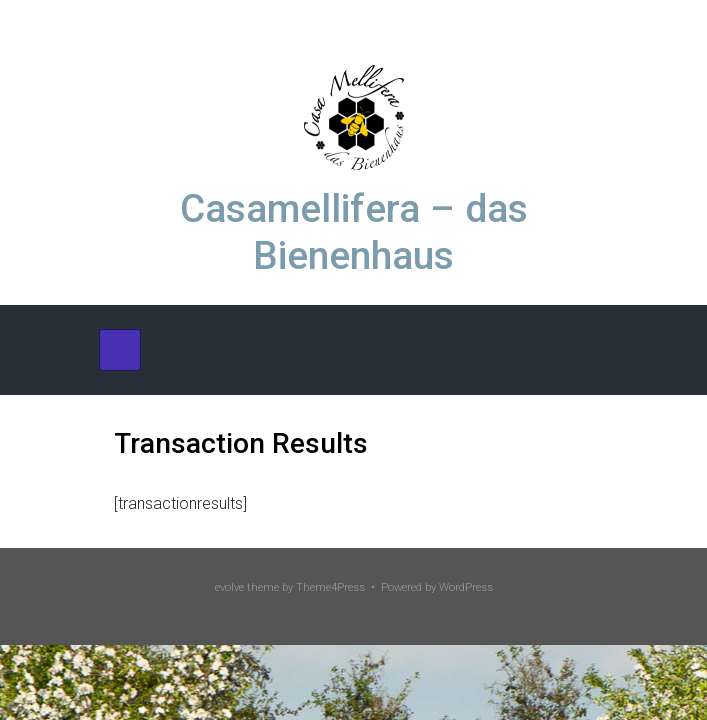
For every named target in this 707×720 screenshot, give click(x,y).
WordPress (466, 587)
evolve (229, 587)
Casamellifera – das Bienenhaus (354, 232)
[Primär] (120, 350)
